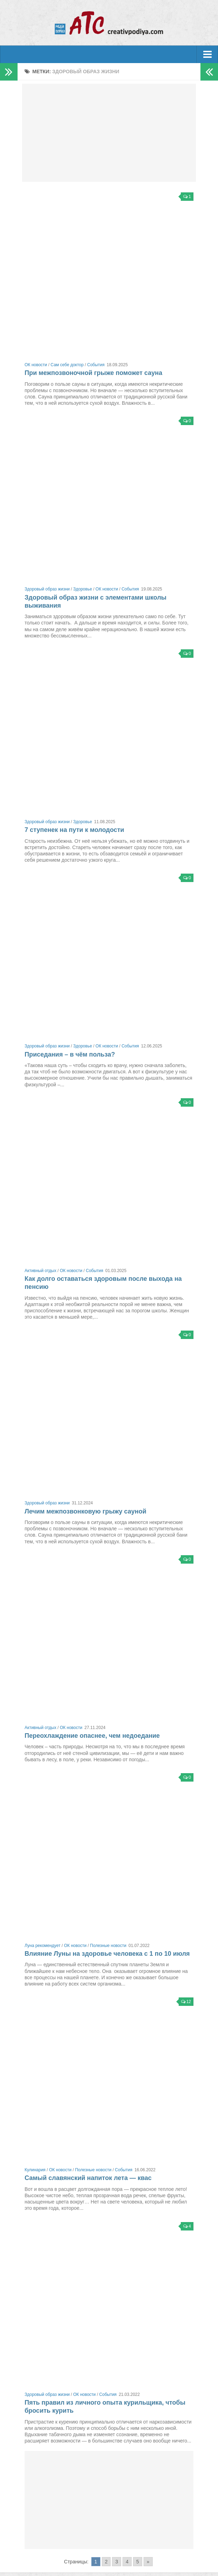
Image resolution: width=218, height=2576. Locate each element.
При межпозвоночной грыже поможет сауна (93, 372)
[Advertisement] (109, 133)
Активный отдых (40, 1270)
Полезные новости (108, 1945)
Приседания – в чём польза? (70, 1054)
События (96, 364)
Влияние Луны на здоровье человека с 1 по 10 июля (107, 1953)
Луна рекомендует (42, 1945)
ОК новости (36, 364)
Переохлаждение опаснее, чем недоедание (92, 1735)
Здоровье (82, 589)
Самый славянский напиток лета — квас (88, 2177)
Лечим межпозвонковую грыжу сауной (85, 1511)
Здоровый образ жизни (47, 589)
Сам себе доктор (67, 364)
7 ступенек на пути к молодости (74, 829)
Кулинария (35, 2169)
